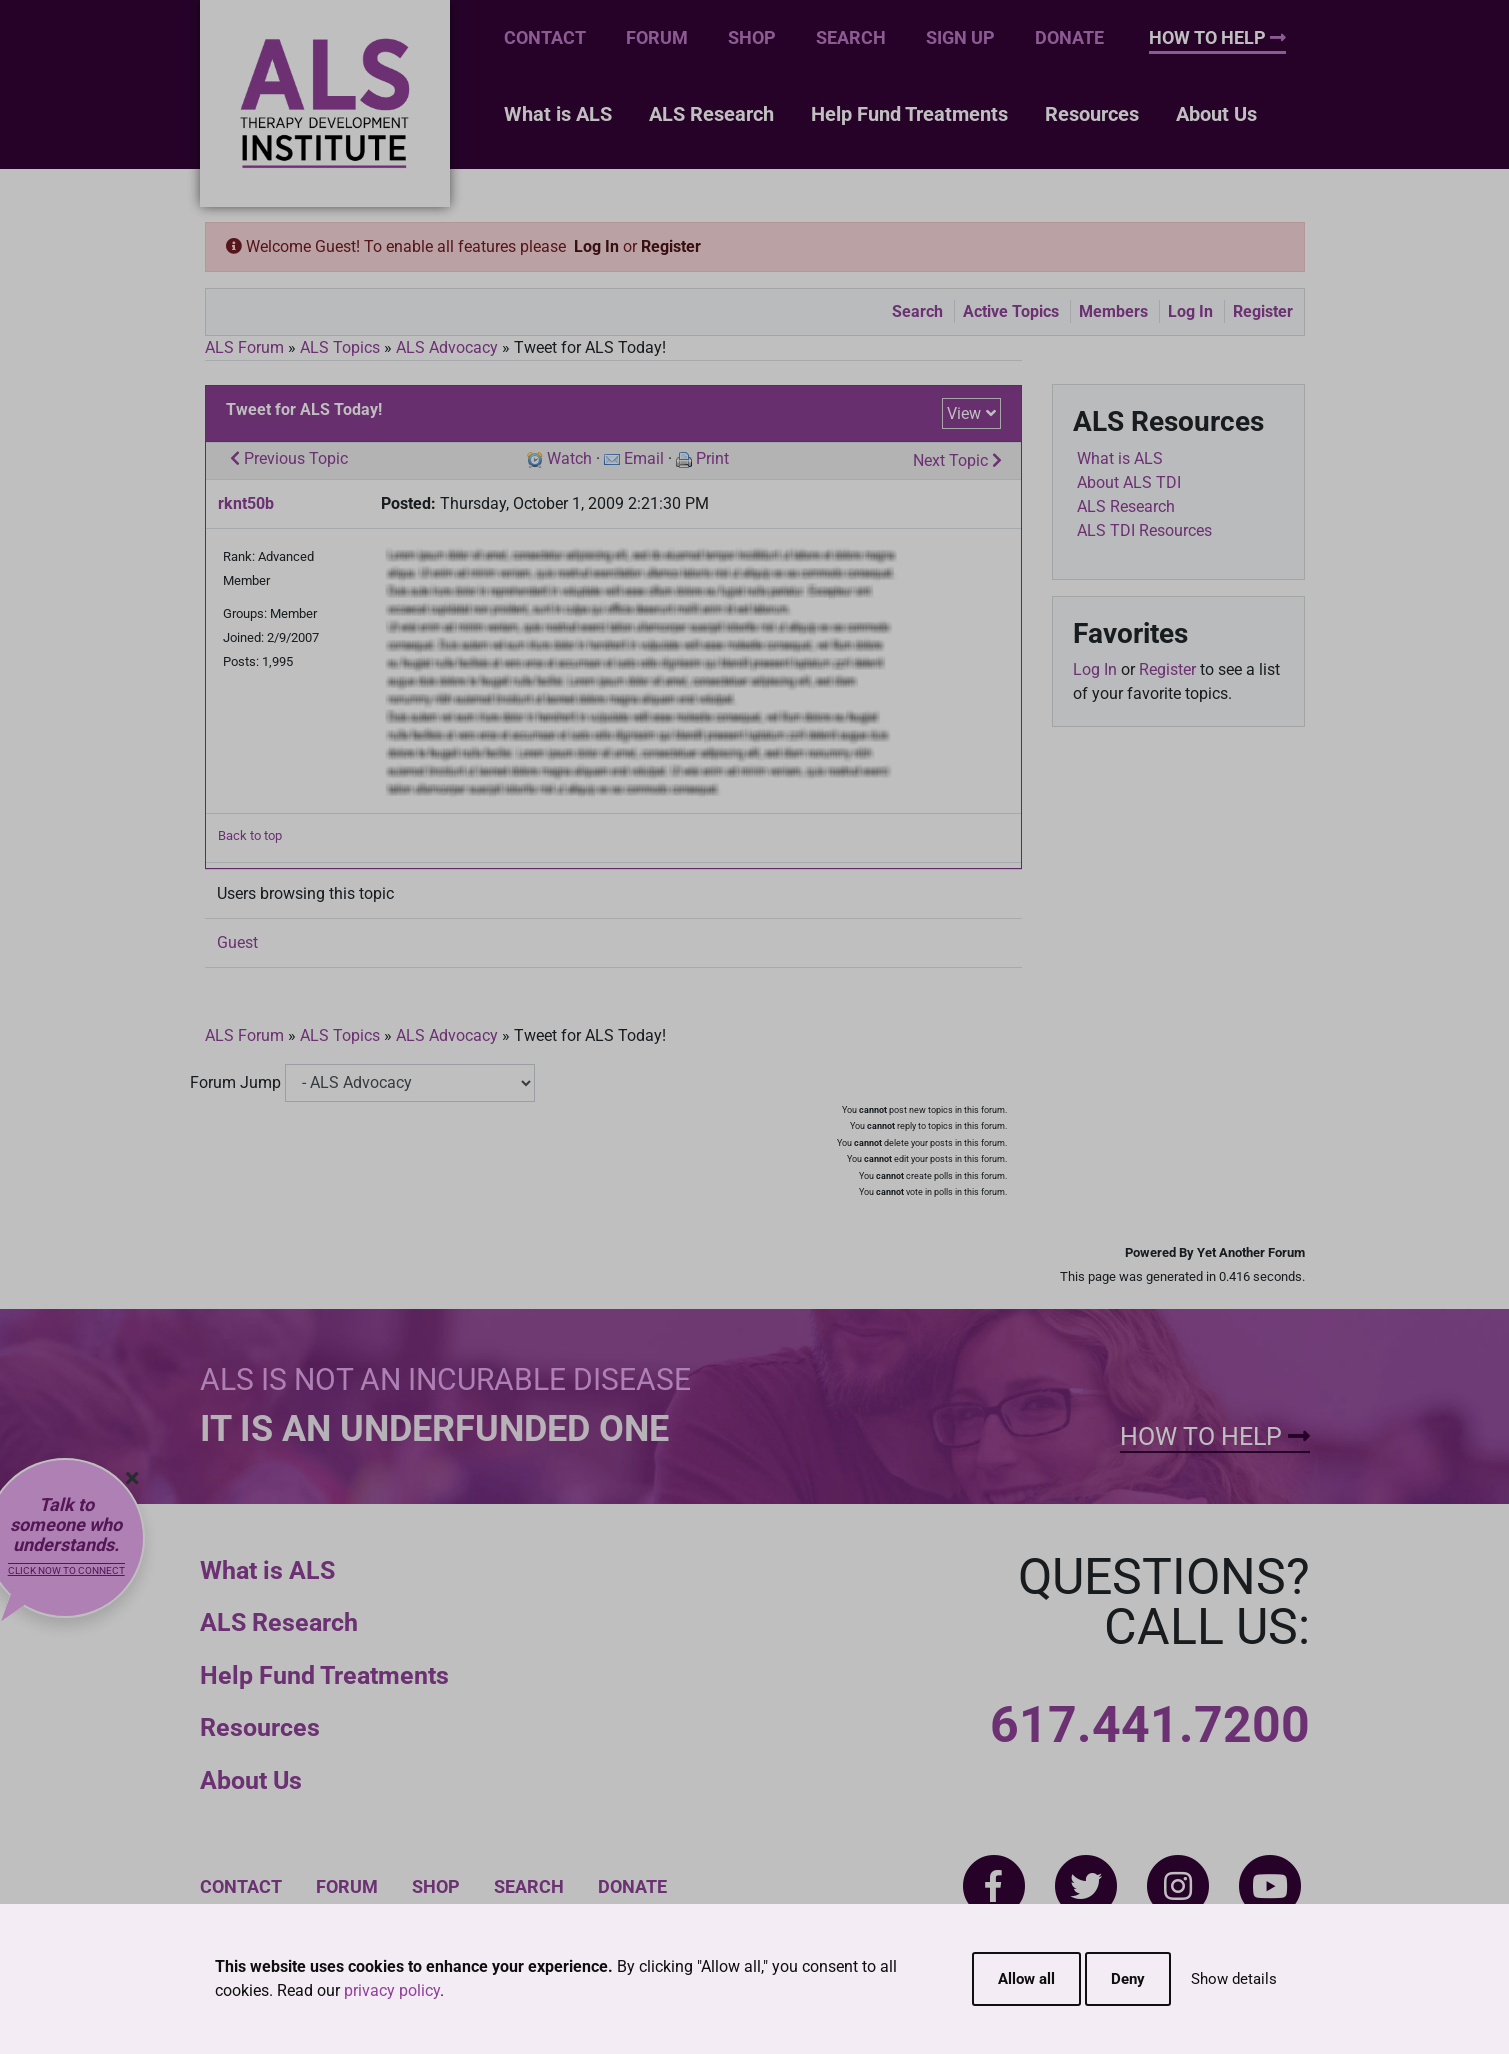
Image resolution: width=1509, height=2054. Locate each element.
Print (712, 458)
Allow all (1026, 1979)
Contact (545, 37)
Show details (1234, 1979)
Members (1113, 311)
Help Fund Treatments (909, 114)
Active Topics (1011, 311)
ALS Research (711, 114)
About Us (1216, 114)
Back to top (250, 835)
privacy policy (392, 1990)
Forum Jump (235, 1082)
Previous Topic (289, 458)
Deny (1128, 1979)
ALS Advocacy (447, 347)
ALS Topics (340, 347)
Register (671, 246)
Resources (1092, 114)
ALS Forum (246, 347)
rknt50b (246, 503)
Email (644, 458)
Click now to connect (66, 1570)
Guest (237, 942)
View (964, 413)
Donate (1069, 37)
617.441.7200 (1150, 1725)
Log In (596, 246)
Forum (657, 37)
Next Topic (957, 460)
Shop (752, 37)
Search (851, 37)
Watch (569, 458)
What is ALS (558, 114)
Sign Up (960, 37)
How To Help (1217, 37)
